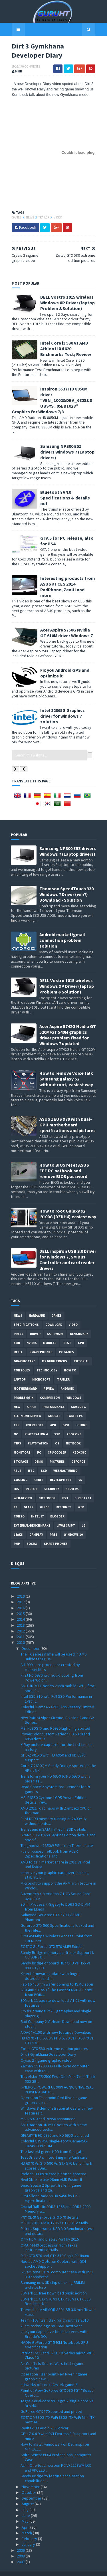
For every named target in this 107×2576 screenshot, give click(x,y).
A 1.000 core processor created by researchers (50, 1657)
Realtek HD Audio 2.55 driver (44, 2417)
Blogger (57, 1505)
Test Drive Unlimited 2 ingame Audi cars (54, 2146)
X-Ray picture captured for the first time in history (56, 1736)
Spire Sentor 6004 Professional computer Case (56, 2447)
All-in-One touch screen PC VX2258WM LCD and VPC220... (56, 2457)
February (30, 2528)
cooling (21, 1469)
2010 (21, 1631)
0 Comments (30, 67)
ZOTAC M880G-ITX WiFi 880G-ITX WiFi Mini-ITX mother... (57, 2409)
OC (16, 1423)
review (48, 1378)
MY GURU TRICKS (54, 1350)
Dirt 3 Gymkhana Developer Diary (48, 2043)
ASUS (17, 1460)
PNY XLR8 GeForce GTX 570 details (49, 2206)
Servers (72, 1478)
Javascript (66, 1515)
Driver (35, 1323)
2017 (21, 1591)
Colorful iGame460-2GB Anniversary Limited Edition (57, 1699)
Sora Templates (45, 2568)
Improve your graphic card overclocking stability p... (55, 1864)
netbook (73, 1432)
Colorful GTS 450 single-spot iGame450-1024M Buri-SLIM (54, 2133)
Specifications (26, 1314)
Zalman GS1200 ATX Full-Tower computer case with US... (55, 2058)
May (25, 2510)
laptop (20, 1369)
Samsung (78, 1396)
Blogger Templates (76, 2568)
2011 (21, 1626)
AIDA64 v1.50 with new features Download (56, 2021)
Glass (28, 1496)
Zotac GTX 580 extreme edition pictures (54, 2037)
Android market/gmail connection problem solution (62, 929)
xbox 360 (79, 1442)
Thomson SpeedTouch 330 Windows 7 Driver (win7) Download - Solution (66, 883)
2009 (21, 2539)
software (55, 1323)
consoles (22, 1359)
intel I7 (37, 1505)
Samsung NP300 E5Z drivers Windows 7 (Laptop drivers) (67, 449)
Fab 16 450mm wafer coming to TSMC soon (57, 1973)
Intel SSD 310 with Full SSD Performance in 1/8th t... (56, 1688)
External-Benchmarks (32, 1515)
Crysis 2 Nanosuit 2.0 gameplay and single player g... (56, 2003)
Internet (63, 1496)
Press (18, 1323)
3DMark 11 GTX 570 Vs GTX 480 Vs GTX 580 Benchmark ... (55, 2291)
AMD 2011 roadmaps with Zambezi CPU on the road (56, 1800)
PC (39, 1442)
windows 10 (73, 1524)
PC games (66, 1341)
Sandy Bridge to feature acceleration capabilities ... (52, 2468)
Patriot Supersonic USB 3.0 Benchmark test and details (57, 2220)
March (27, 2522)
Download (53, 1314)
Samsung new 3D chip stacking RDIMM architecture (53, 2274)
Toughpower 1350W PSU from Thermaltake (57, 1835)
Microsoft (41, 1369)
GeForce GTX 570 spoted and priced (51, 2400)
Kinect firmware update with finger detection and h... (50, 1965)
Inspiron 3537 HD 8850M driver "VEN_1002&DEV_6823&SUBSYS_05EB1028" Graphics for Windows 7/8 (52, 400)
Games (16, 218)
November (31, 2475)
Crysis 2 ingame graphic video (46, 2049)
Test (67, 1332)
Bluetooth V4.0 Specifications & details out (64, 492)
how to (70, 1359)
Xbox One (74, 1423)
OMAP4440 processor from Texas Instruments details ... (49, 2237)
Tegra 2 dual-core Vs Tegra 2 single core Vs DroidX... (57, 2393)
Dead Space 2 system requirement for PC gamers (56, 1779)
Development (61, 1469)
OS (57, 1432)
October (29, 2481)
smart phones (56, 1533)
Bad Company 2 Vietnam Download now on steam (56, 2013)
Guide (44, 1496)
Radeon (32, 1478)
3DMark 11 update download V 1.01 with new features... (58, 1992)
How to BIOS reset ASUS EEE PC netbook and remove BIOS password (64, 1159)
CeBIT (38, 1469)
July (25, 2499)
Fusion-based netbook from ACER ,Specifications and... (49, 1843)
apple (31, 1396)
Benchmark (79, 1323)
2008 (21, 2545)
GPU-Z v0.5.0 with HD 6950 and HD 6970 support (53, 1747)
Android (67, 1378)
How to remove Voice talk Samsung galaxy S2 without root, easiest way (66, 1067)
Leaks (18, 1524)
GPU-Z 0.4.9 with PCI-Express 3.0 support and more (58, 2425)
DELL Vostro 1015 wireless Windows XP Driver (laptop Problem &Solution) (66, 303)
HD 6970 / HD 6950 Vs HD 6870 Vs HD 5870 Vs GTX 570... (57, 2030)
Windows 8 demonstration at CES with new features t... (57, 2100)
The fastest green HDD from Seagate (52, 2141)
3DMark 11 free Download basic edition (54, 2282)
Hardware (37, 1305)
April (26, 2516)
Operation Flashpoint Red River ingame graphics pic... (54, 2090)
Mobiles (49, 1332)
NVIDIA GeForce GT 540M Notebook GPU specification (54, 2334)
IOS (16, 1478)
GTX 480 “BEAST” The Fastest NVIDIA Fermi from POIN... (56, 1982)
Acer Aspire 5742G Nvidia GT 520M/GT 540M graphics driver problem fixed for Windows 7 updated (67, 1024)
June (26, 2504)
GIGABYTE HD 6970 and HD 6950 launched (55, 2124)
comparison (50, 1387)
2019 (21, 1585)
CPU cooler (57, 1442)
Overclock (35, 1414)
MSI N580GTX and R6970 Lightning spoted (55, 1717)
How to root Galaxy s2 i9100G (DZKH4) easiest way (67, 1203)
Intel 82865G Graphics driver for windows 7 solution (61, 705)
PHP (17, 1533)
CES (16, 1414)
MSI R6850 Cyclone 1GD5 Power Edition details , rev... (53, 1789)
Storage (21, 1451)
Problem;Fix (23, 1387)
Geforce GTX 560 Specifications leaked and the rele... (57, 1917)
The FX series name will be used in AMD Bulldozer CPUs (54, 1646)
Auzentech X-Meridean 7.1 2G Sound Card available (55, 1885)
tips (17, 1432)
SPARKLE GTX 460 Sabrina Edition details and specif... (58, 1827)
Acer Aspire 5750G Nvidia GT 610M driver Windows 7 (67, 622)
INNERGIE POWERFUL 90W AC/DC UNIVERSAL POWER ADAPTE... (57, 2079)
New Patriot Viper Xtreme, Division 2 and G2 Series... (57, 1709)
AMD (17, 1332)
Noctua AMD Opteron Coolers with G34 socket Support (53, 2253)
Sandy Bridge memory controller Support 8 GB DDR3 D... (57, 1944)
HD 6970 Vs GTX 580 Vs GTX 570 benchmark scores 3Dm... (56, 2155)
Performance (53, 1396)
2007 (21, 2551)
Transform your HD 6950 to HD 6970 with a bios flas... (55, 1768)
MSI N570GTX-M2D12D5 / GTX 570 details (54, 2212)
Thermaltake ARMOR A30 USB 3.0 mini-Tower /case (58, 2301)
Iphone (81, 1414)
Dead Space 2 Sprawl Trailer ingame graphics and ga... (51, 2177)
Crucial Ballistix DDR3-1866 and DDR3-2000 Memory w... (55, 2198)
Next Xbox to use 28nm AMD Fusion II (51, 2169)
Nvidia (32, 1332)
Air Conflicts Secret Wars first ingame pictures (52, 2355)
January (29, 2533)
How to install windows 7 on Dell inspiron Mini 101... (55, 2436)
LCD (44, 1460)
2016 (21, 1597)
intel (18, 1341)
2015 (21, 1602)
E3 (15, 1496)
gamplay (36, 1524)
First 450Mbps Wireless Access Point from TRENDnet (56, 1928)
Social (32, 1533)
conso (19, 1505)
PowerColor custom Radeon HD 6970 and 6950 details (55, 1726)
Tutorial (81, 1350)
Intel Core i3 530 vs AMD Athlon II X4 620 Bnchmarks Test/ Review (67, 349)
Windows (73, 1387)
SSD (57, 1423)
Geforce (78, 1451)
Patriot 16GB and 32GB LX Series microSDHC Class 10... (58, 2345)
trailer (43, 218)
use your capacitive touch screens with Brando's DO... (54, 2323)
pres (53, 1524)
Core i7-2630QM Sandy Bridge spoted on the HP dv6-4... (58, 1757)
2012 (21, 1620)
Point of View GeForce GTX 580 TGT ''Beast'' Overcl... (57, 2382)
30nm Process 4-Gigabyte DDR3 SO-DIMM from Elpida (55, 1896)
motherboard (25, 1378)
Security (51, 1478)
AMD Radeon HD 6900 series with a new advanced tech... (54, 2116)
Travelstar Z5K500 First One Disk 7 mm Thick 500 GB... (58, 2068)
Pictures (57, 1451)
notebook (47, 1487)
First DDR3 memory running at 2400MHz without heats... (54, 1810)
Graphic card (24, 1350)
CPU (81, 1332)
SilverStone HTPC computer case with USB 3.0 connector (57, 2264)
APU (53, 1414)
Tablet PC (75, 1405)
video (57, 218)
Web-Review (23, 1487)
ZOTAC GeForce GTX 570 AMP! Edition (52, 1935)
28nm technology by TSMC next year (51, 2315)
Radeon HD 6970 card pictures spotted (53, 2163)
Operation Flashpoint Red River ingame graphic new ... (54, 2366)
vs (80, 1469)
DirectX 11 (82, 1487)
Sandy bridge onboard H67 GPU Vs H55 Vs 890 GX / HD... (56, 1955)
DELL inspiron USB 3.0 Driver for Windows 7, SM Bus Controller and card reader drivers (67, 1248)
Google (54, 1405)
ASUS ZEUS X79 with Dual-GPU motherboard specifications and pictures (67, 1113)
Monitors (22, 1442)
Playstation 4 (36, 1423)
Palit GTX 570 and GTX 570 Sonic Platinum (55, 2244)
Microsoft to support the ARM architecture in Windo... (58, 1875)
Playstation (38, 1432)
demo (39, 1451)
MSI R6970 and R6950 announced (48, 2108)
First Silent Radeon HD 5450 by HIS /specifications (49, 2188)
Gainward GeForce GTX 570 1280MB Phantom (50, 1906)
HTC (31, 1460)
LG (84, 1515)
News (29, 218)
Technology (47, 1359)
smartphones (41, 1341)
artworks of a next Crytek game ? (49, 2373)
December (31, 1637)
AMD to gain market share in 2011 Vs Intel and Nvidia (55, 1854)
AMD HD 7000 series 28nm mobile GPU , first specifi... (57, 1678)
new (17, 1396)
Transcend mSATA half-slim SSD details (53, 1818)
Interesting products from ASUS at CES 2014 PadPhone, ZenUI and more (67, 578)
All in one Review (27, 1405)
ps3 (65, 1487)
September (32, 2487)
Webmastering (65, 1460)
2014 (21, 1608)
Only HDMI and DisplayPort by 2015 (50, 2228)
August (28, 2493)
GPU (65, 1414)
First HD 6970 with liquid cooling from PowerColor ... (52, 1667)
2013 (21, 1614)
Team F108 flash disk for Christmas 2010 (54, 2309)
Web (81, 1496)
